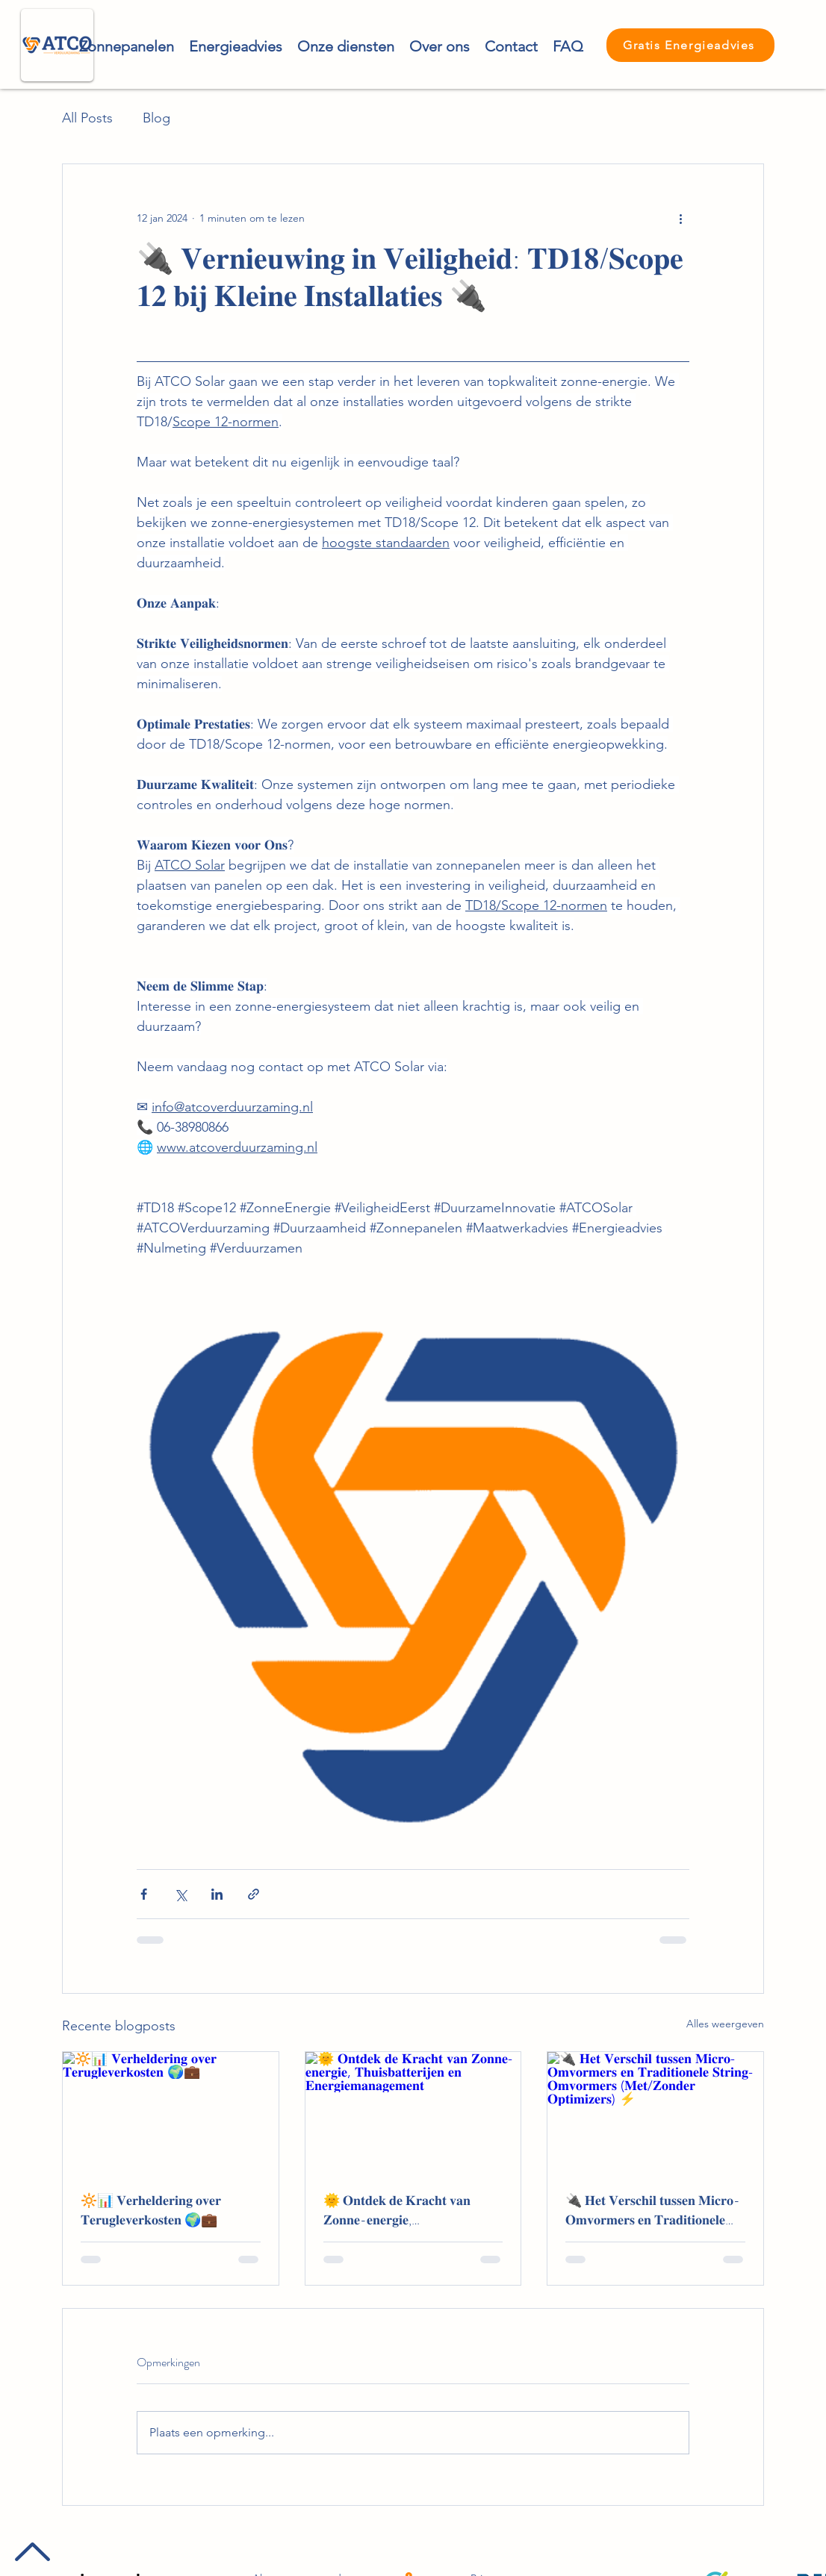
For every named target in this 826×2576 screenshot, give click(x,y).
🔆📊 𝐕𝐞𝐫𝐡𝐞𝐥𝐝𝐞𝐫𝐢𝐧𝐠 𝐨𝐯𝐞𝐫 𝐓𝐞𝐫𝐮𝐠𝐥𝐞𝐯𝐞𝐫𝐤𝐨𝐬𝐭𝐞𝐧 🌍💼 (151, 2210)
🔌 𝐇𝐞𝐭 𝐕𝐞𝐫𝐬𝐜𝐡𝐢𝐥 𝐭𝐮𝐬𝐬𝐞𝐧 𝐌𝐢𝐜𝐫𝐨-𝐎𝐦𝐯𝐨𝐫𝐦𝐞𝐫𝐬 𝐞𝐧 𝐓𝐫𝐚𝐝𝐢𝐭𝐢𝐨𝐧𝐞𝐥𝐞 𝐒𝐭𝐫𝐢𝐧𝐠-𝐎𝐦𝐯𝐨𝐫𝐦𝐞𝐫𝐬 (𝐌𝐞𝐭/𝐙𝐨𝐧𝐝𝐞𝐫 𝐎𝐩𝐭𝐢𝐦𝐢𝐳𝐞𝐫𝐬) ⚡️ (652, 2210)
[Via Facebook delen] (144, 1894)
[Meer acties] (680, 218)
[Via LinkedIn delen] (217, 1894)
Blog (156, 118)
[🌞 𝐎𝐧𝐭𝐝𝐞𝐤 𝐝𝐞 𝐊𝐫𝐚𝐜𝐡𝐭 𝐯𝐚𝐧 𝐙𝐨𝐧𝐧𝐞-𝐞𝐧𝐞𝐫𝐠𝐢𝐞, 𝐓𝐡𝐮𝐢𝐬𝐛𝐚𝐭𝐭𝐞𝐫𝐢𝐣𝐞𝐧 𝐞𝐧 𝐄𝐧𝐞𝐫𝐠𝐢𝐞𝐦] (413, 2112)
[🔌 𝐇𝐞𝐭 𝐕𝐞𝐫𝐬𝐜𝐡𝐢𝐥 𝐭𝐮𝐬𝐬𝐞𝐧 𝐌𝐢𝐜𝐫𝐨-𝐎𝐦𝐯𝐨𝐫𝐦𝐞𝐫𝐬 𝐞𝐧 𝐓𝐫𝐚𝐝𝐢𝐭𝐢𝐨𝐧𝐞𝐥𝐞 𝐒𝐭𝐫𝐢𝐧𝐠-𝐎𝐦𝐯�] (655, 2112)
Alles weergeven (725, 2023)
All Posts (87, 118)
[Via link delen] (253, 1894)
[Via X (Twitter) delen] (180, 1894)
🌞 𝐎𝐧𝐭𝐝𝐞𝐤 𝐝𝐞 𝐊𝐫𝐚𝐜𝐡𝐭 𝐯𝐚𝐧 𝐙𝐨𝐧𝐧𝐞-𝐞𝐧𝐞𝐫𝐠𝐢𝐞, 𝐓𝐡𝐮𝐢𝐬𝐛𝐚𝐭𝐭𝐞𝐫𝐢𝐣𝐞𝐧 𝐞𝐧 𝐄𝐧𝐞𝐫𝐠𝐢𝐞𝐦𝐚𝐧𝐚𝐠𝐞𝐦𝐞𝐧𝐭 (397, 2210)
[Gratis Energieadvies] (690, 45)
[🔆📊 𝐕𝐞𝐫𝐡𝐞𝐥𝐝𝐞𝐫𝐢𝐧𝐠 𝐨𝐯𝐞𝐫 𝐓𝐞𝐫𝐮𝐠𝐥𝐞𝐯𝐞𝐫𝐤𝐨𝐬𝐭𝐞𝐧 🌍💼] (171, 2112)
